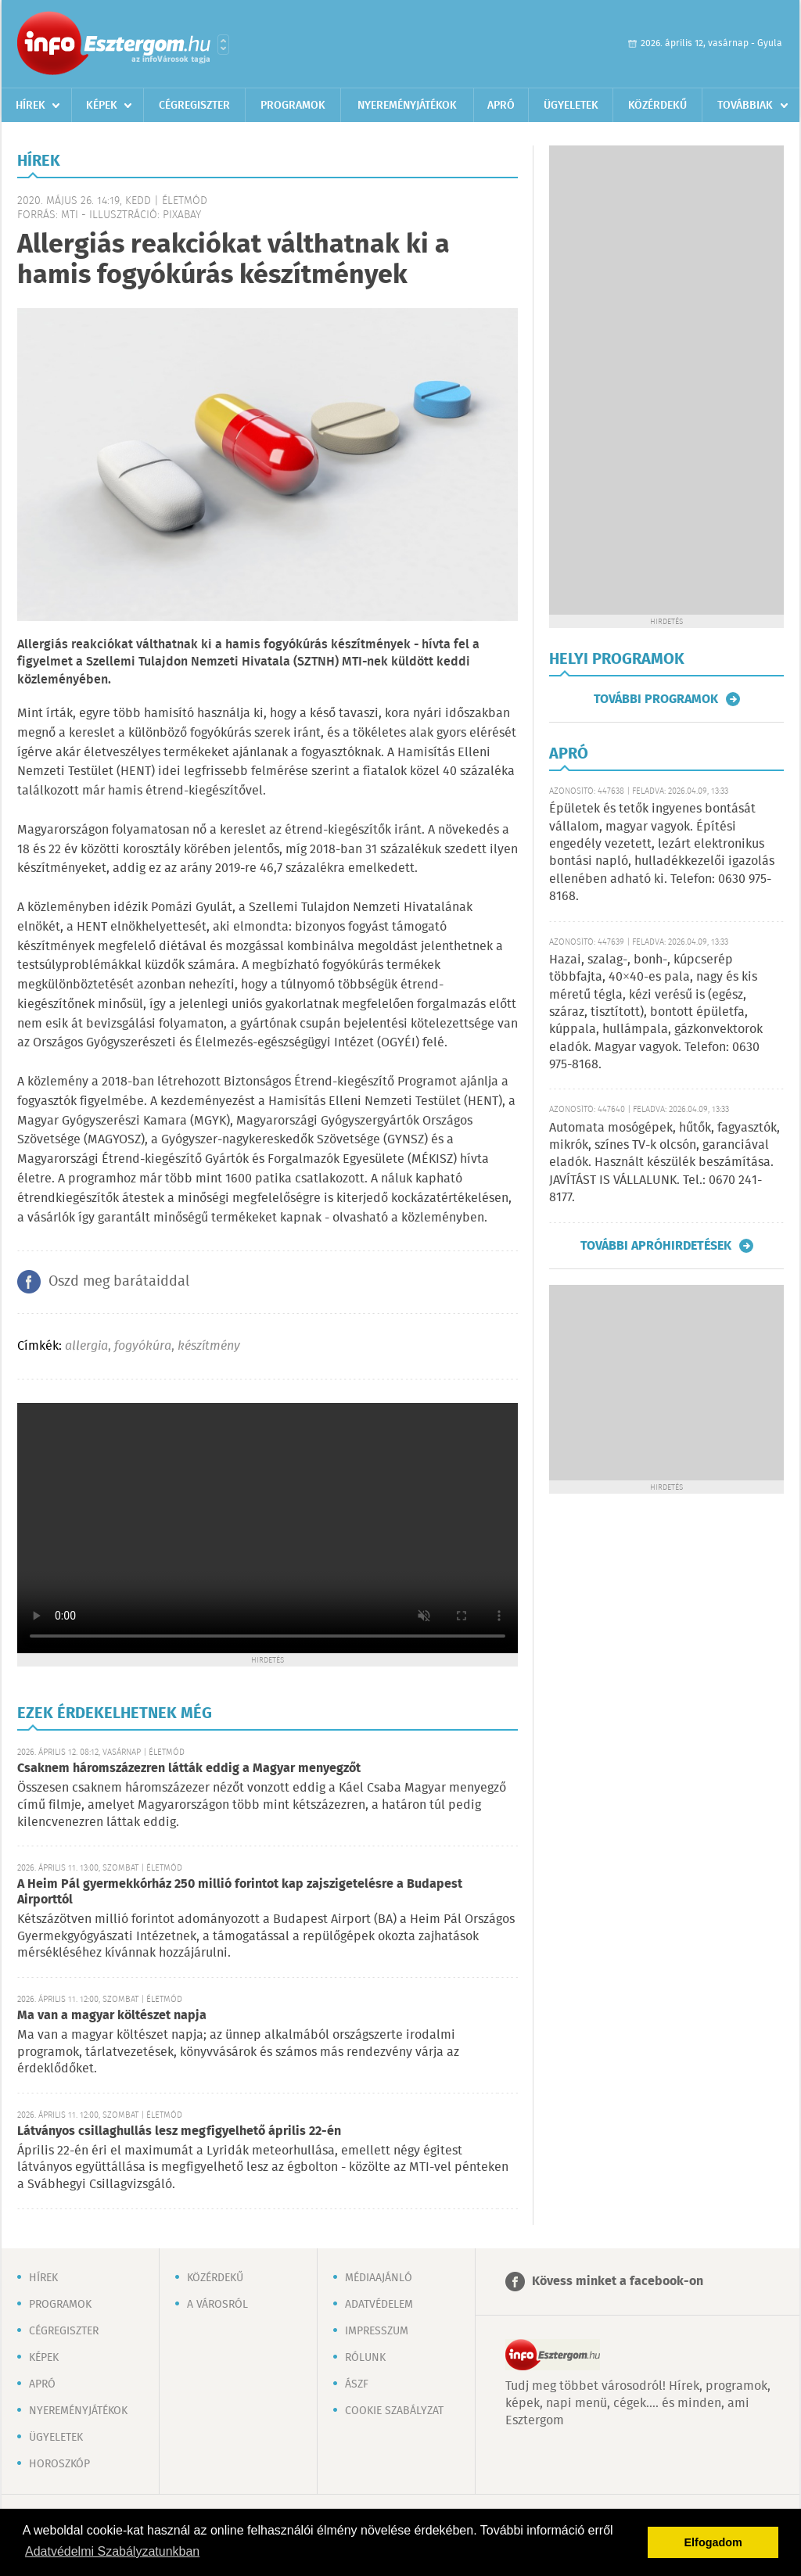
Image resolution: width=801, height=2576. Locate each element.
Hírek (30, 105)
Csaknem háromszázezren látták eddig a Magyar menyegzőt (189, 1768)
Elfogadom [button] (713, 2542)
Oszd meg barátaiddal (118, 1282)
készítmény (209, 1346)
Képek (101, 105)
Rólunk (365, 2357)
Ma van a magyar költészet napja (112, 2015)
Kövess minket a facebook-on (617, 2281)
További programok (656, 699)
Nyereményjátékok (407, 105)
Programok (292, 105)
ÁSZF (356, 2384)
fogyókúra (142, 1346)
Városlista (223, 44)
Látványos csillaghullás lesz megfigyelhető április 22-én (179, 2131)
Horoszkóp (59, 2464)
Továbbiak (745, 105)
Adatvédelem (379, 2304)
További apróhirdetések (655, 1246)
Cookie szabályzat (394, 2411)
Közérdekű (657, 105)
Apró (501, 105)
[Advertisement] (666, 380)
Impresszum (376, 2331)
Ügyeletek (571, 105)
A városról (217, 2304)
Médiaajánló (378, 2278)
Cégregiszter (194, 105)
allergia (86, 1346)
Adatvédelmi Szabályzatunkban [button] (112, 2551)
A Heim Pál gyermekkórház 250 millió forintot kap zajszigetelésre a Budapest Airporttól (239, 1892)
